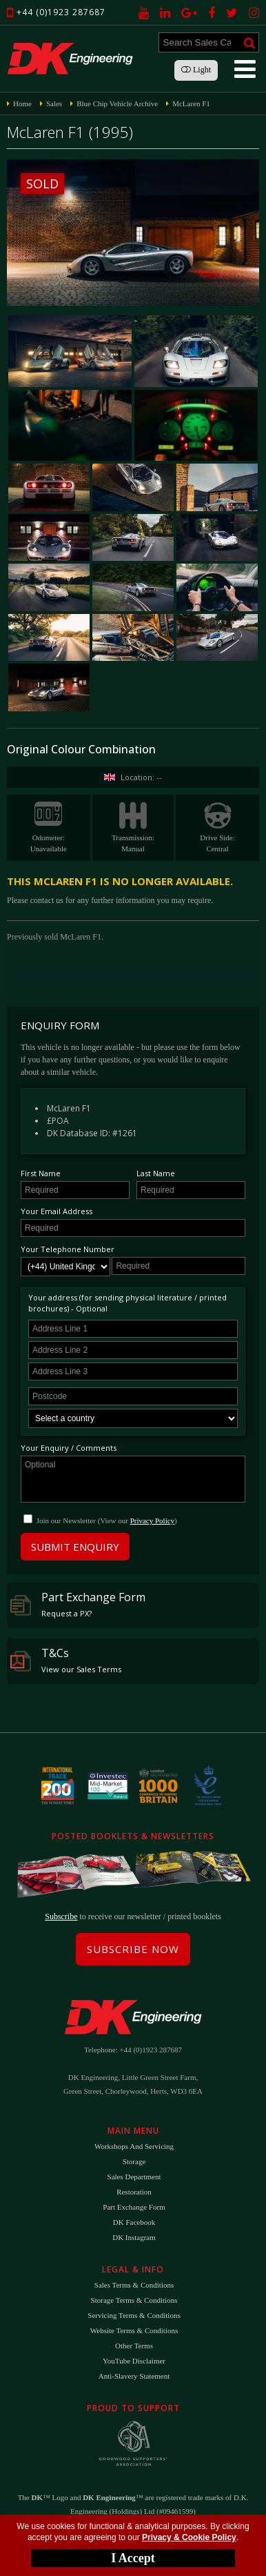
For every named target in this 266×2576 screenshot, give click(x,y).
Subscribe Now (133, 1949)
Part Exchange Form (77, 1603)
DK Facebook (134, 2222)
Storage (134, 2161)
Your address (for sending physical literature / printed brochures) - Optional (127, 1303)
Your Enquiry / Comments (68, 1448)
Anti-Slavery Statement (134, 2376)
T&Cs (65, 1659)
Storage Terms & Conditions (134, 2300)
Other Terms (134, 2345)
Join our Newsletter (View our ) (107, 1520)
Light (196, 70)
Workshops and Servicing (134, 2146)
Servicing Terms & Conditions (134, 2315)
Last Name (155, 1173)
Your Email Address (56, 1211)
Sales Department (134, 2176)
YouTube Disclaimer (134, 2361)
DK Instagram (134, 2237)
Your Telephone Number (67, 1249)
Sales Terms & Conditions (134, 2285)
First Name (41, 1173)
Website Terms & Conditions (134, 2330)
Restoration (134, 2192)
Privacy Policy (152, 1520)
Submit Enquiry (75, 1547)
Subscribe (61, 1916)
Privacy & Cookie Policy (189, 2537)
